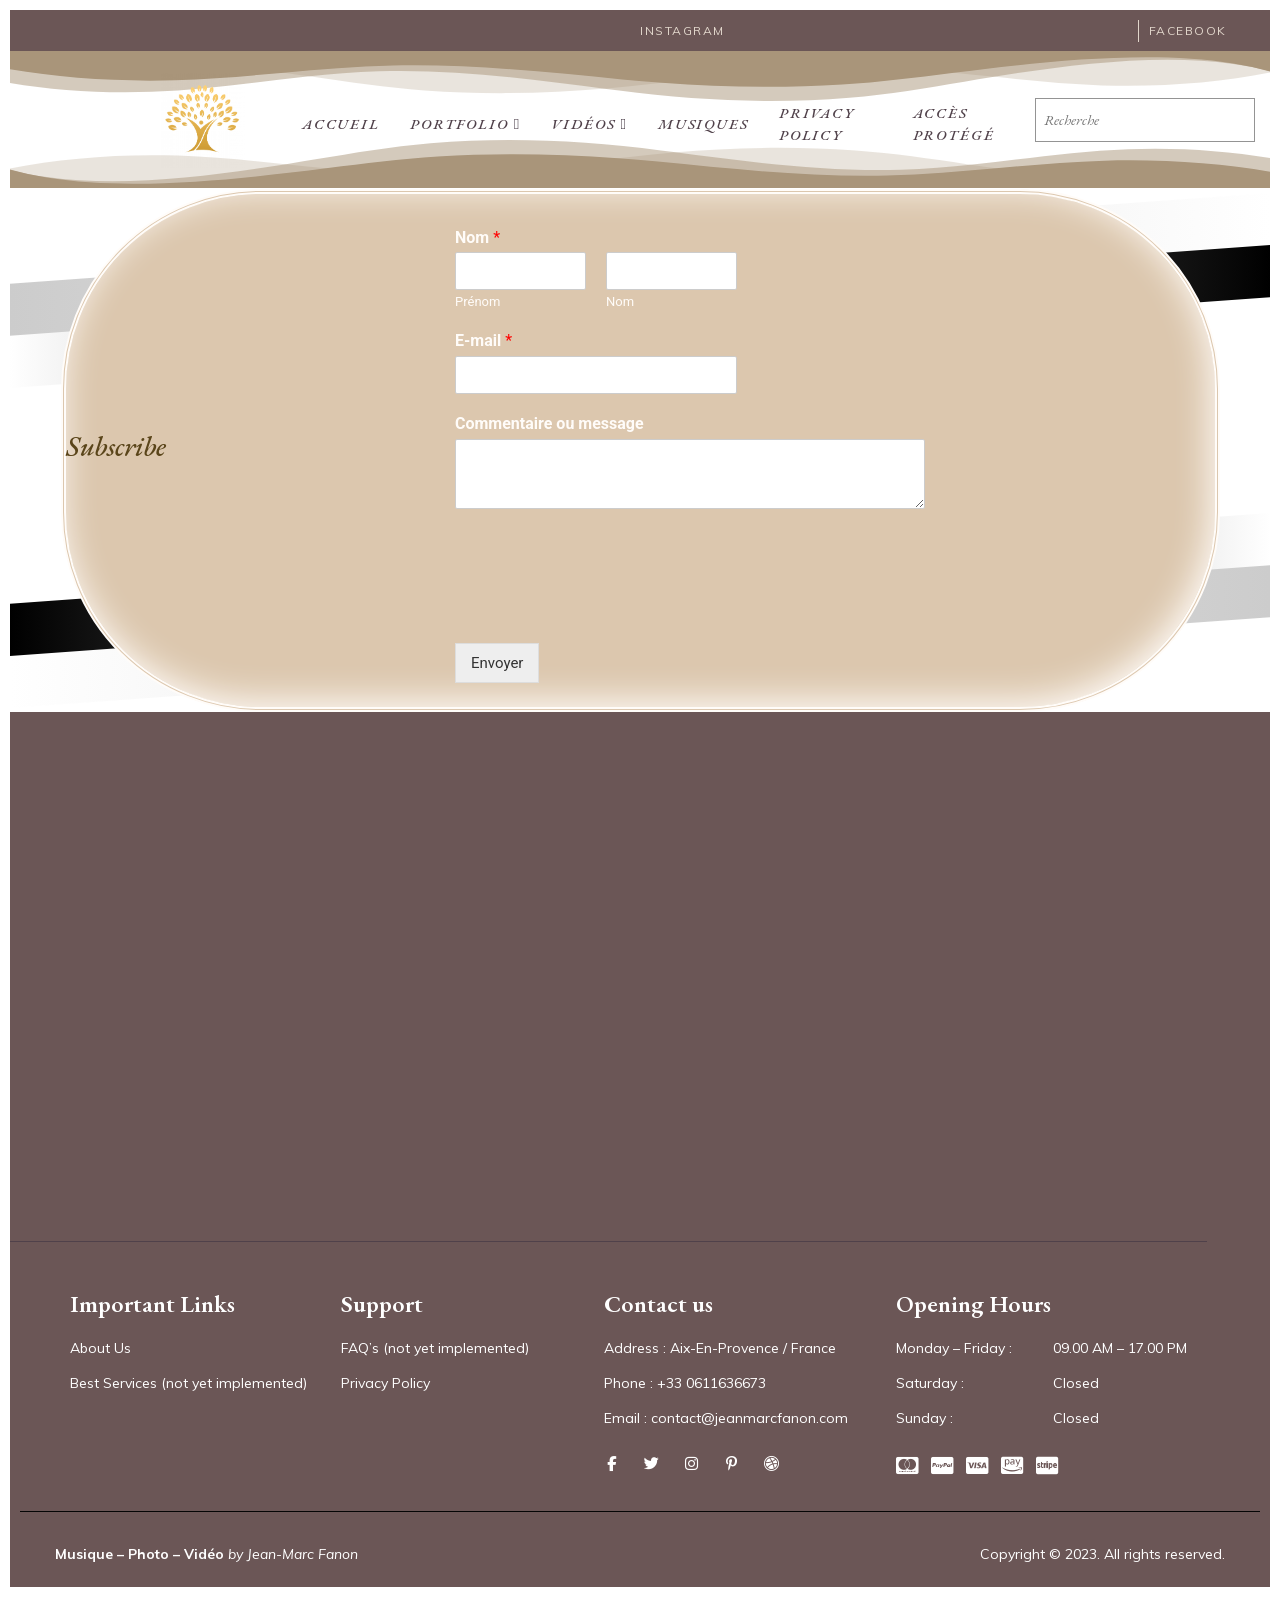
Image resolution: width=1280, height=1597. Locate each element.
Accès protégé (953, 119)
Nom (477, 236)
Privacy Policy (815, 119)
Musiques (701, 118)
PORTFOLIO (464, 118)
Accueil (340, 118)
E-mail (483, 339)
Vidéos (588, 118)
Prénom (477, 301)
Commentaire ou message (549, 422)
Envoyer (497, 662)
